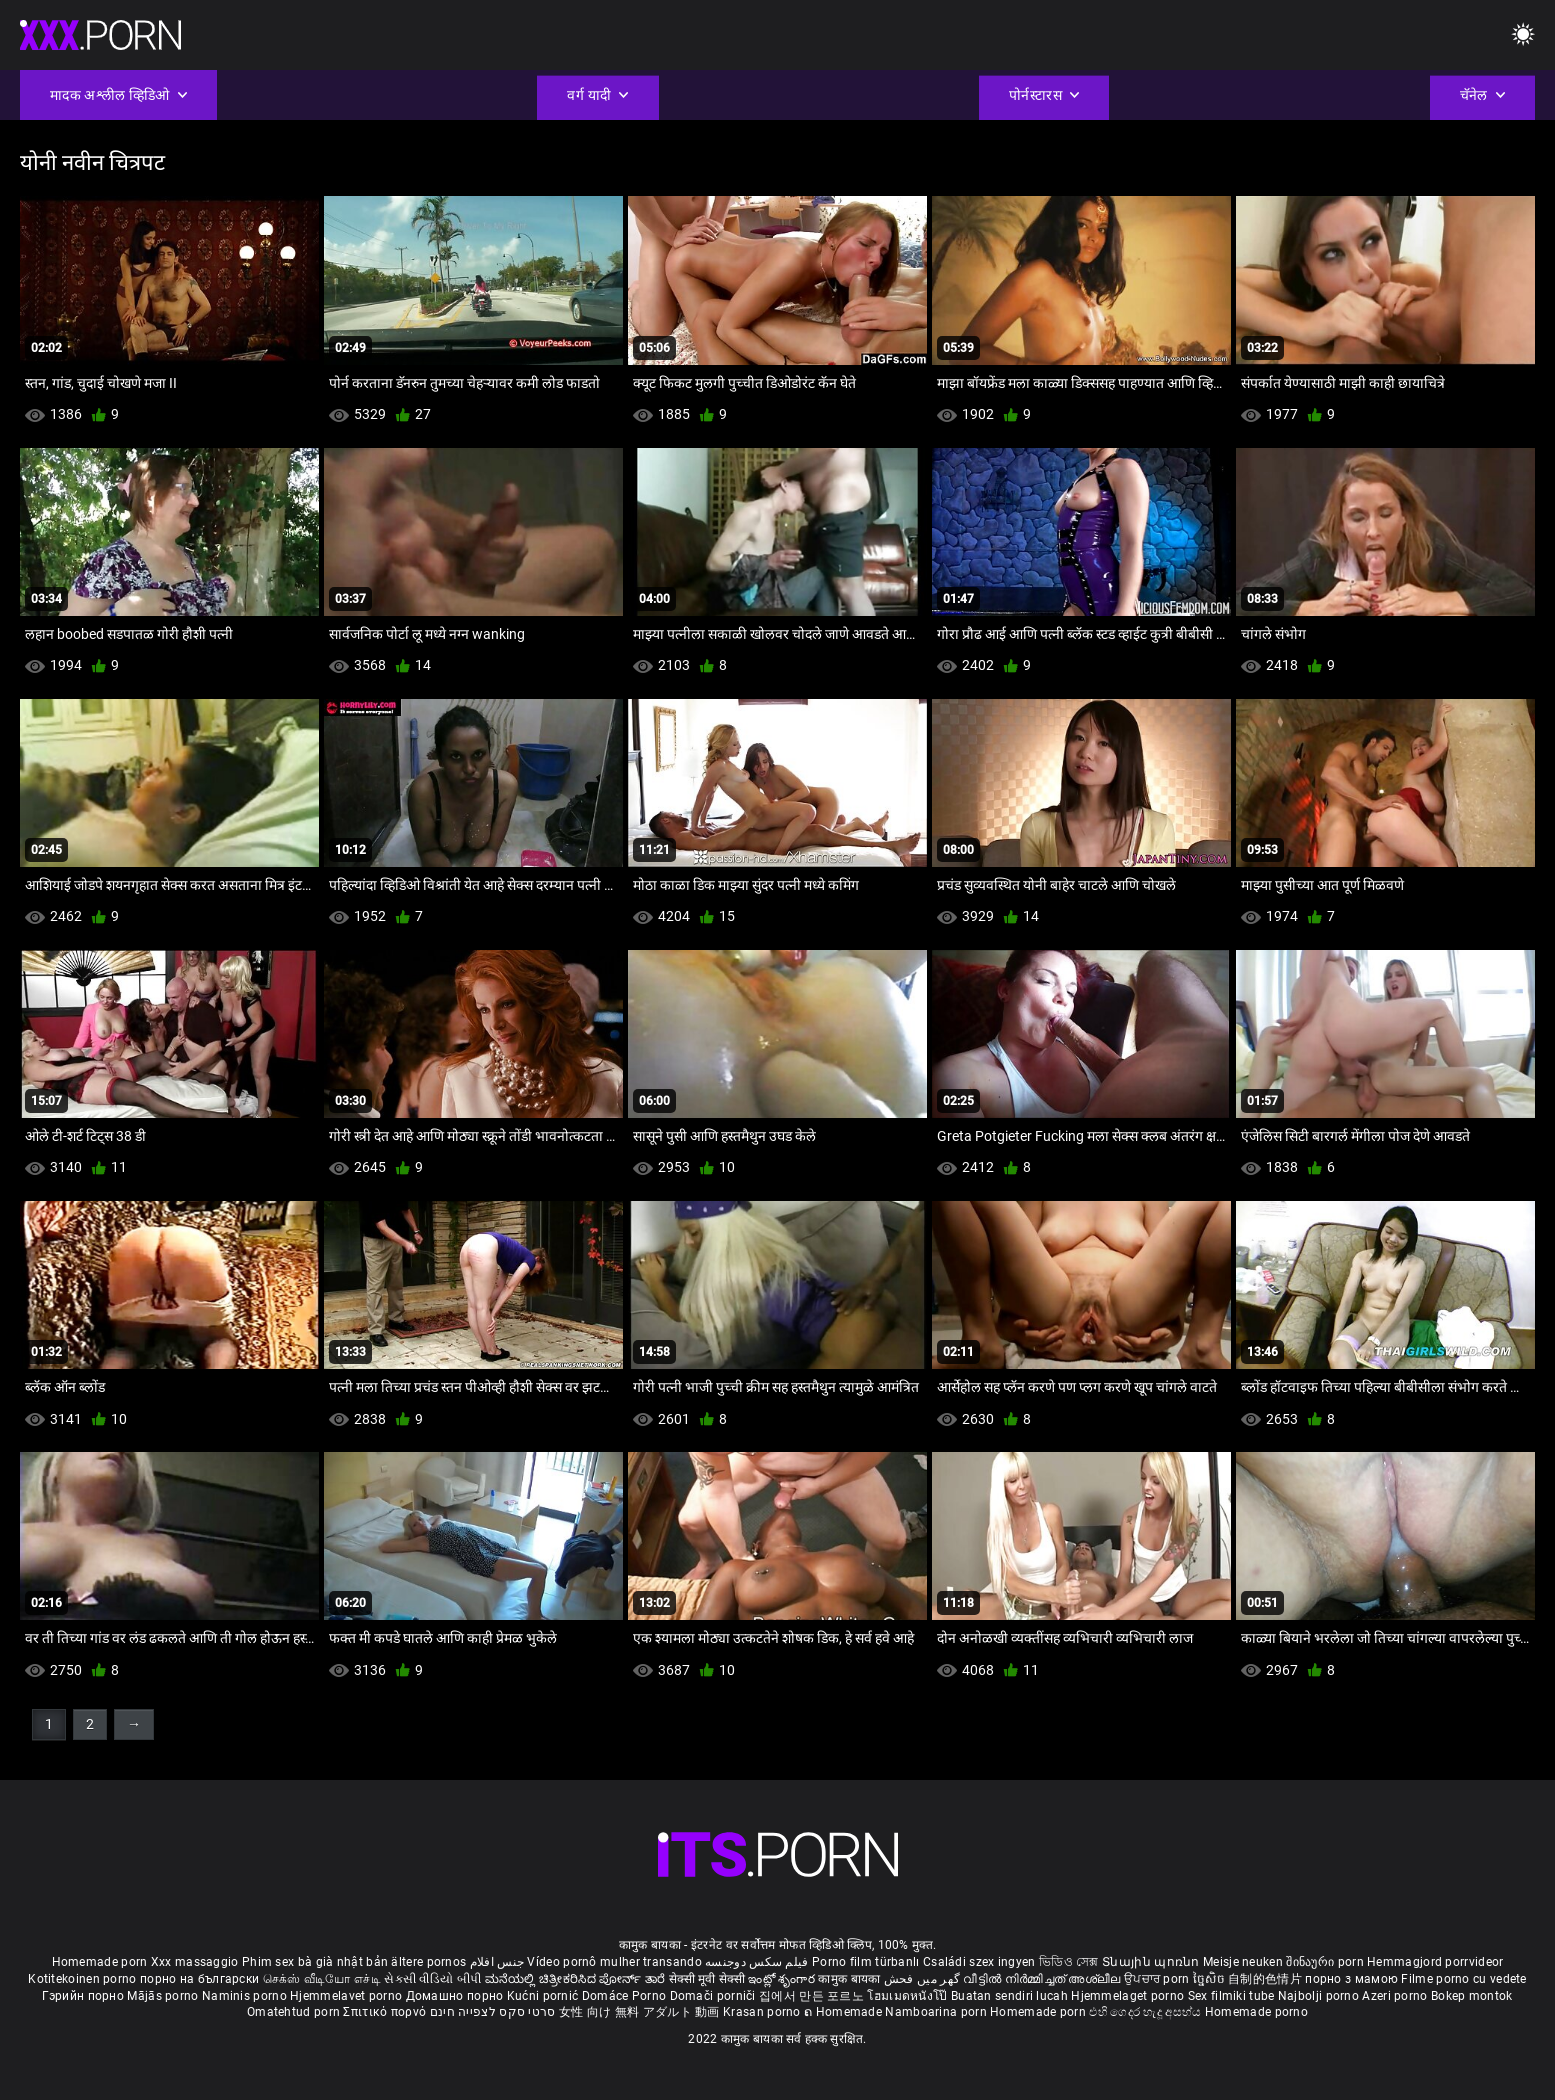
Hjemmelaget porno (1129, 1996)
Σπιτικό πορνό (386, 2012)
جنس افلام (497, 1962)
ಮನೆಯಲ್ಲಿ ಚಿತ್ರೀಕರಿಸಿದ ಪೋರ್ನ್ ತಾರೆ (577, 1979)
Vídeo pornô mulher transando (614, 1962)
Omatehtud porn (295, 2012)
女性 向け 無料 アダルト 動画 (639, 2012)
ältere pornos (428, 1962)
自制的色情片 (1266, 1979)
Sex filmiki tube (1231, 1996)
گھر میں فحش (924, 1979)
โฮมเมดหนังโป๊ (909, 1996)
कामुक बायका (850, 1979)
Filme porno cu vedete (1463, 1979)
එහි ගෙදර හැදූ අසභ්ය (1147, 2012)
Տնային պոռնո (1152, 1962)
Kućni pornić (544, 1996)
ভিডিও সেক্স (1069, 1962)
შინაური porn (1326, 1962)
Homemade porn (101, 1962)
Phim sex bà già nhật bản (315, 1962)
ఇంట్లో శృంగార (783, 1979)
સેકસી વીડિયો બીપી (432, 1979)
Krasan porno (763, 2012)
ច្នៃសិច (1210, 1979)
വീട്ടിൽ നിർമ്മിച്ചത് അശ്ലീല (1043, 1979)
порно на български (199, 1979)
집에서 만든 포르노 (813, 1996)
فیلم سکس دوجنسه (757, 1962)
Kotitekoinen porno (84, 1979)
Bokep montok (1472, 1996)
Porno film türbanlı (866, 1962)
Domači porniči (715, 1996)
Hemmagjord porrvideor (1435, 1962)
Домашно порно (456, 1996)
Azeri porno (1396, 1996)
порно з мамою (1351, 1979)
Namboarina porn (937, 2012)
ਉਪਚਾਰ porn (1158, 1979)
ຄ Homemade (844, 2012)
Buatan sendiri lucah (1011, 1996)
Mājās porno (164, 1996)
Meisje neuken (1243, 1962)
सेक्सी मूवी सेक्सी (707, 1979)
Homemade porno (1256, 2012)
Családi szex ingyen (979, 1962)
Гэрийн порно (84, 1996)
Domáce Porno (626, 1996)
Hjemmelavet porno (347, 1996)
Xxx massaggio (195, 1962)
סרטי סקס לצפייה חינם (493, 2012)
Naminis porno (246, 1996)
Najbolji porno (1318, 1996)
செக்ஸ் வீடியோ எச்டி (322, 1979)
